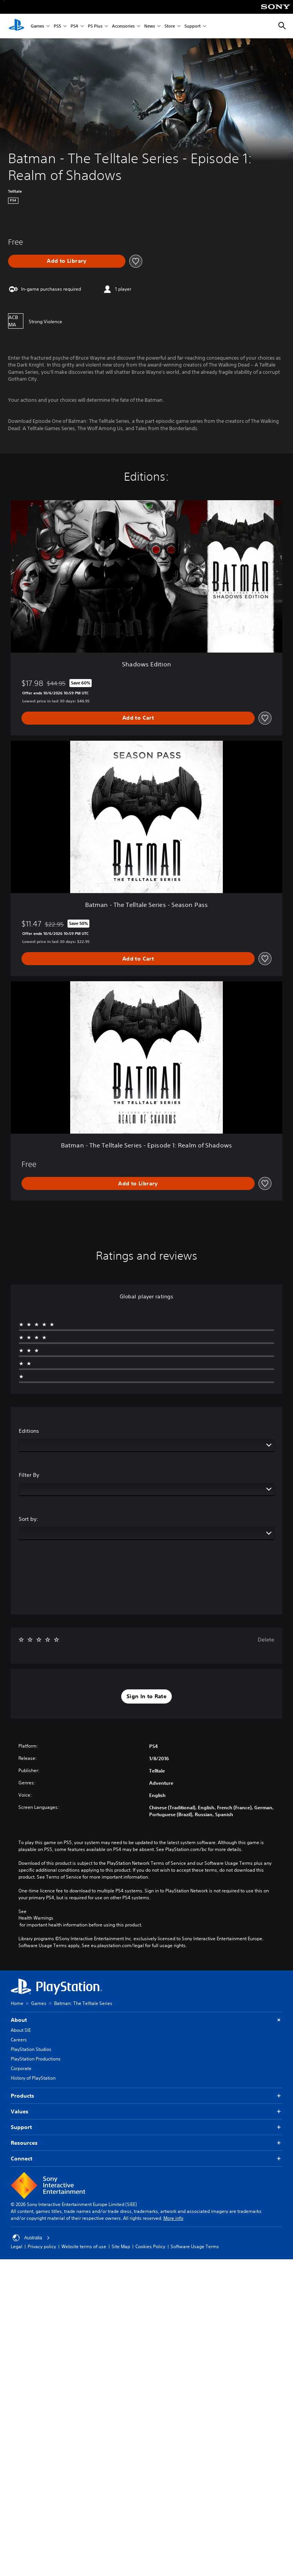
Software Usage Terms (195, 2246)
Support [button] (146, 2127)
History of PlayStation (33, 2078)
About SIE (21, 2030)
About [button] (146, 2020)
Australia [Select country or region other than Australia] (31, 2237)
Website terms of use (83, 2246)
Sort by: (28, 1518)
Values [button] (146, 2111)
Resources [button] (146, 2143)
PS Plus (95, 26)
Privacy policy (42, 2246)
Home (17, 2003)
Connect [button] (146, 2158)
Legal (16, 2246)
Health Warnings (35, 1918)
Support (192, 26)
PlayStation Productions (36, 2059)
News (149, 26)
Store (170, 26)
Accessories (123, 26)
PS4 (74, 26)
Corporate (21, 2068)
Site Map (121, 2246)
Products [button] (146, 2096)
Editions (29, 1430)
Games (37, 26)
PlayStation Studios (31, 2049)
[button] (146, 1696)
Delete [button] (266, 1639)
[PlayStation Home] (16, 26)
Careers (19, 2039)
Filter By (29, 1474)
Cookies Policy (150, 2246)
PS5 (57, 26)
